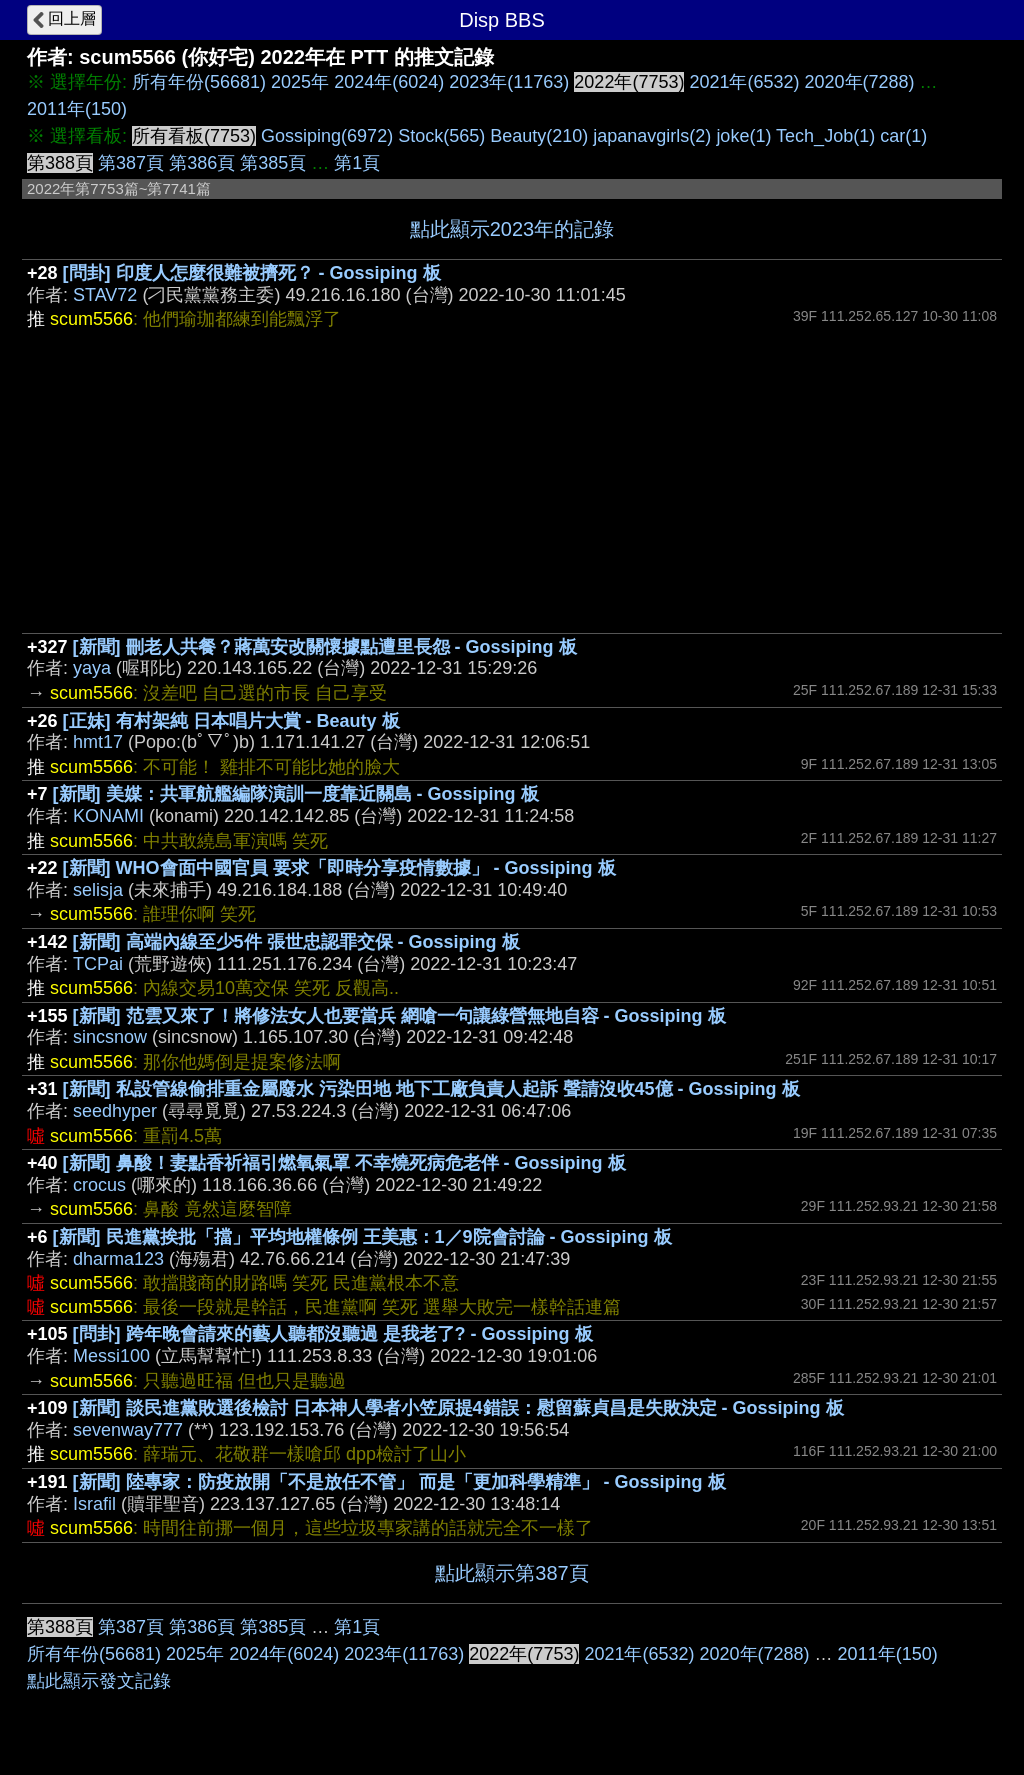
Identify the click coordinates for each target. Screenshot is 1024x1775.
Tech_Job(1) (825, 136)
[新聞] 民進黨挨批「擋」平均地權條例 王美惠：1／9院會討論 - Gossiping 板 (362, 1237)
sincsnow (110, 1037)
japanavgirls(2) (652, 136)
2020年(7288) (860, 82)
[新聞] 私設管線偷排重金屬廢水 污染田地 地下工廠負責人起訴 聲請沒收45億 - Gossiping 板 (431, 1089)
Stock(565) (441, 136)
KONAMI (108, 816)
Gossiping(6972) (327, 136)
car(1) (903, 136)
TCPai (98, 964)
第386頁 (202, 163)
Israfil (94, 1504)
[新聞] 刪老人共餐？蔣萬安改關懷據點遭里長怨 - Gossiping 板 (325, 647)
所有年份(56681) (199, 82)
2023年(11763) (509, 82)
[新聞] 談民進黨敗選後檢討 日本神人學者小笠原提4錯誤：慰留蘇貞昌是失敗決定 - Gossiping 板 (458, 1408)
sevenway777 (128, 1430)
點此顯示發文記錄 (99, 1681)
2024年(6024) (389, 82)
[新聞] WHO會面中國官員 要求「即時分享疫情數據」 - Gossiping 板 (339, 868)
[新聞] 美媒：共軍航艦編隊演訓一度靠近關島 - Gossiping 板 (296, 794)
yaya (92, 668)
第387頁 (131, 163)
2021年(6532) (744, 82)
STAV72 (105, 295)
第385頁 (273, 163)
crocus (99, 1185)
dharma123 (118, 1259)
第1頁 (357, 163)
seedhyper (115, 1111)
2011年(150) (77, 109)
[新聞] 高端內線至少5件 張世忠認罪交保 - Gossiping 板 (296, 942)
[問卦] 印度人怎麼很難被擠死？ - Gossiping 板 (252, 273)
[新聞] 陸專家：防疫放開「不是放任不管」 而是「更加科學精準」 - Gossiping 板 (399, 1482)
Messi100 (111, 1356)
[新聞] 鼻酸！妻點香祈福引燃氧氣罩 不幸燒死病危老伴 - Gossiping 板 (344, 1163)
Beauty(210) (539, 136)
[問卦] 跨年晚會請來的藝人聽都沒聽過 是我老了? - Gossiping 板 (333, 1334)
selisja (98, 890)
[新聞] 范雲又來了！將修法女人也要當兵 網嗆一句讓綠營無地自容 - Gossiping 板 (399, 1016)
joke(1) (743, 136)
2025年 (300, 82)
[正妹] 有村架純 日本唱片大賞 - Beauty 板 (231, 721)
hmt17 (98, 742)
